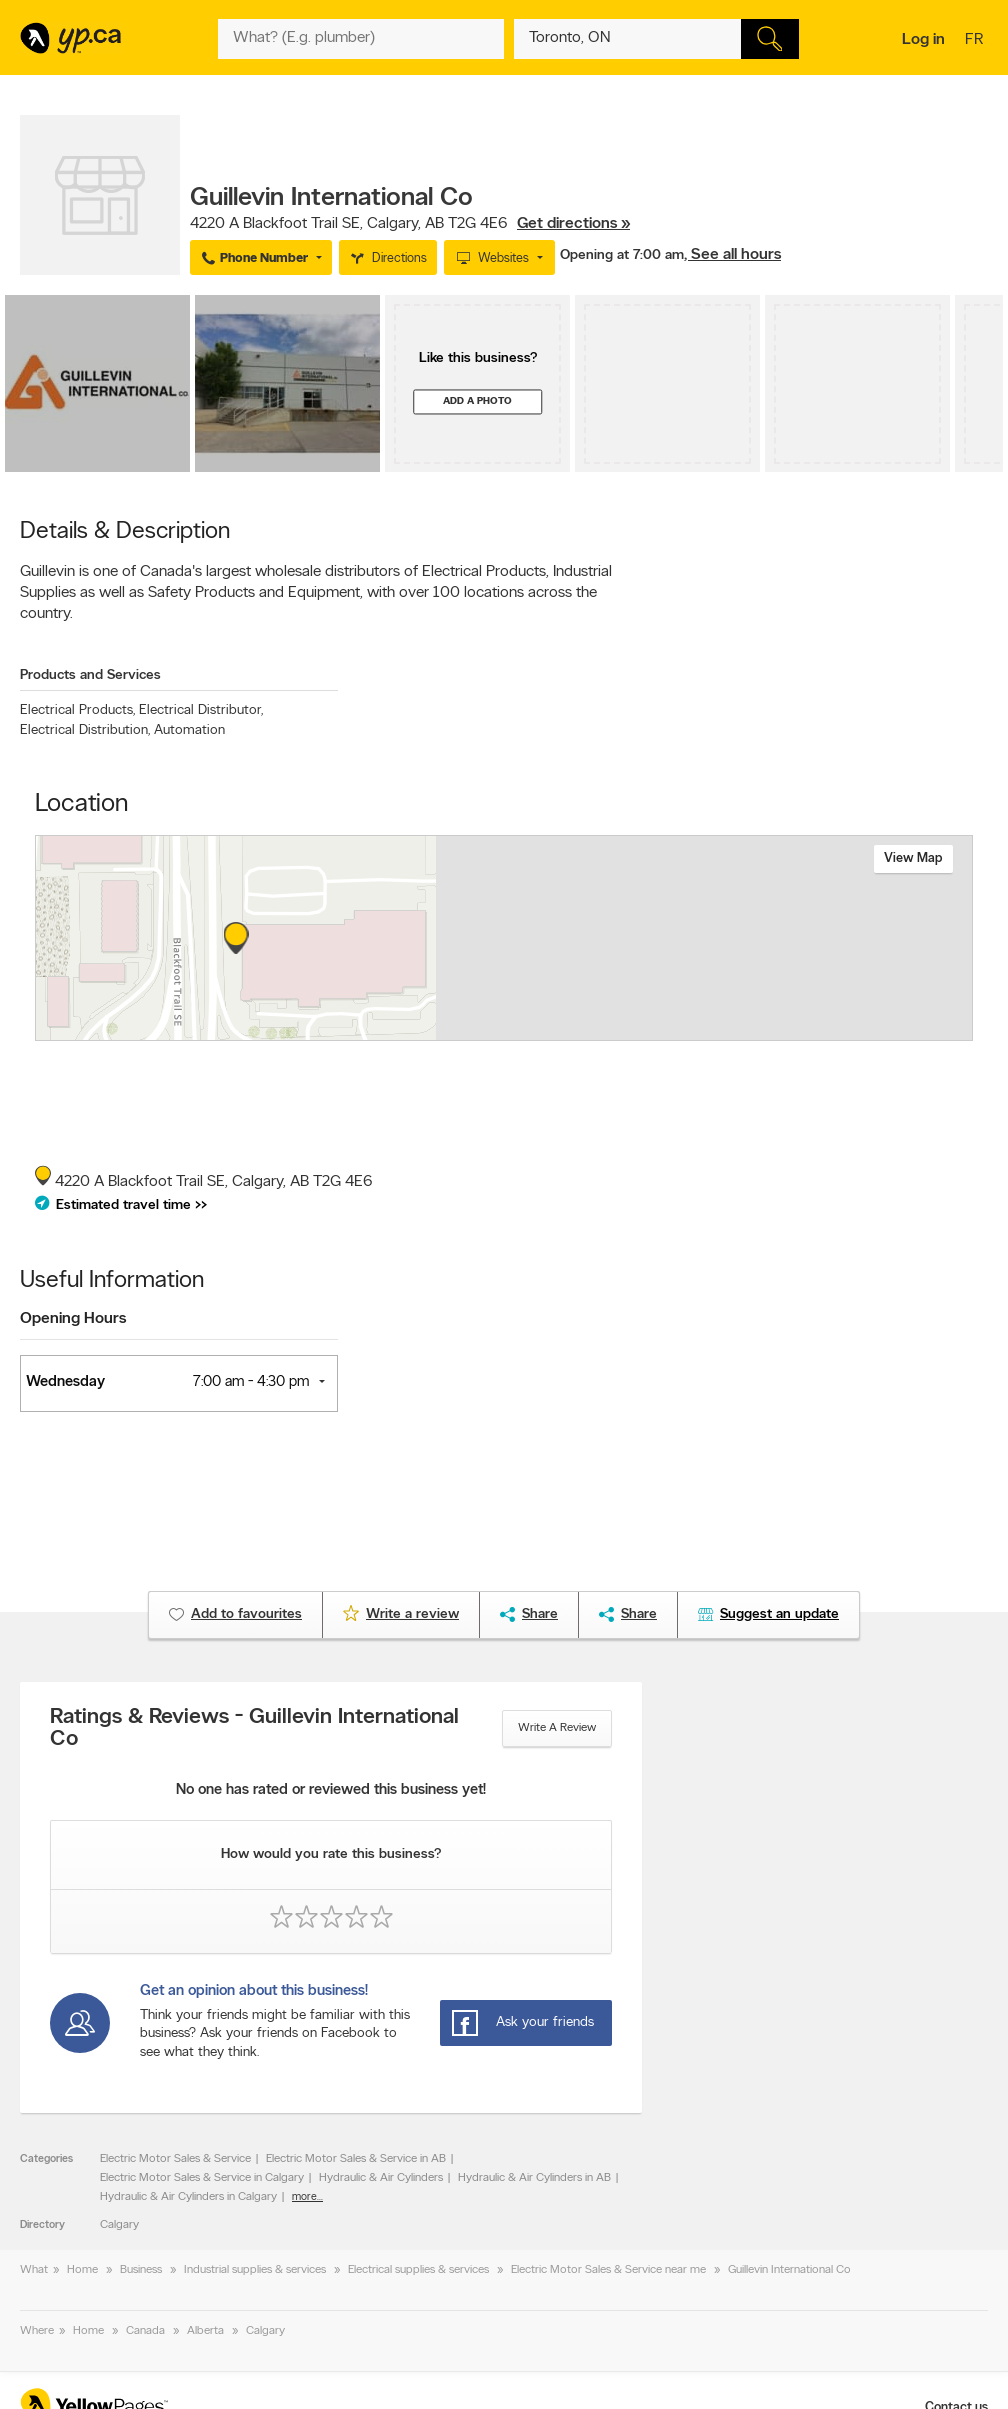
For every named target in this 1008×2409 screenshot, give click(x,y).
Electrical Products (77, 710)
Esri (643, 1030)
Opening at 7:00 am (622, 255)
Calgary (119, 2225)
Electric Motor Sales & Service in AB (356, 2159)
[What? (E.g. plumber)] (360, 39)
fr (976, 41)
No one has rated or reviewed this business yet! (331, 1790)
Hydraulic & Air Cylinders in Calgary (188, 2197)
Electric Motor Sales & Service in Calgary (202, 2178)
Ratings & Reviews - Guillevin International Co (254, 1729)
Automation (189, 730)
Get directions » (573, 224)
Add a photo (477, 401)
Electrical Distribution (85, 730)
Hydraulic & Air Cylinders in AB (534, 2178)
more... (307, 2197)
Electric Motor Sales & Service (175, 2159)
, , (410, 224)
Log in (923, 40)
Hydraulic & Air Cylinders (381, 2178)
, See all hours (732, 255)
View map (913, 858)
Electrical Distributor (201, 710)
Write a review (557, 1728)
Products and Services (90, 675)
